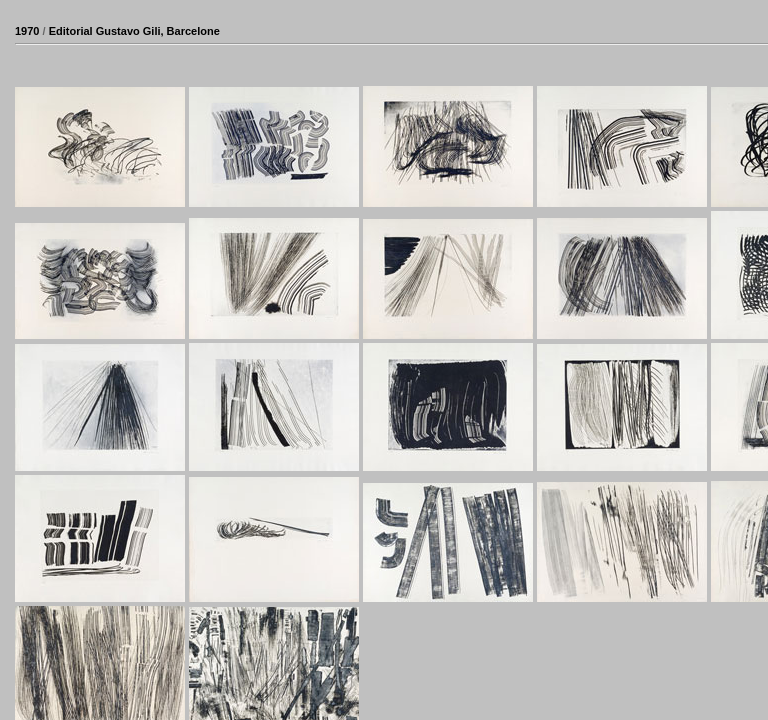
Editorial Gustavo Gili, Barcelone (134, 31)
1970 (27, 31)
